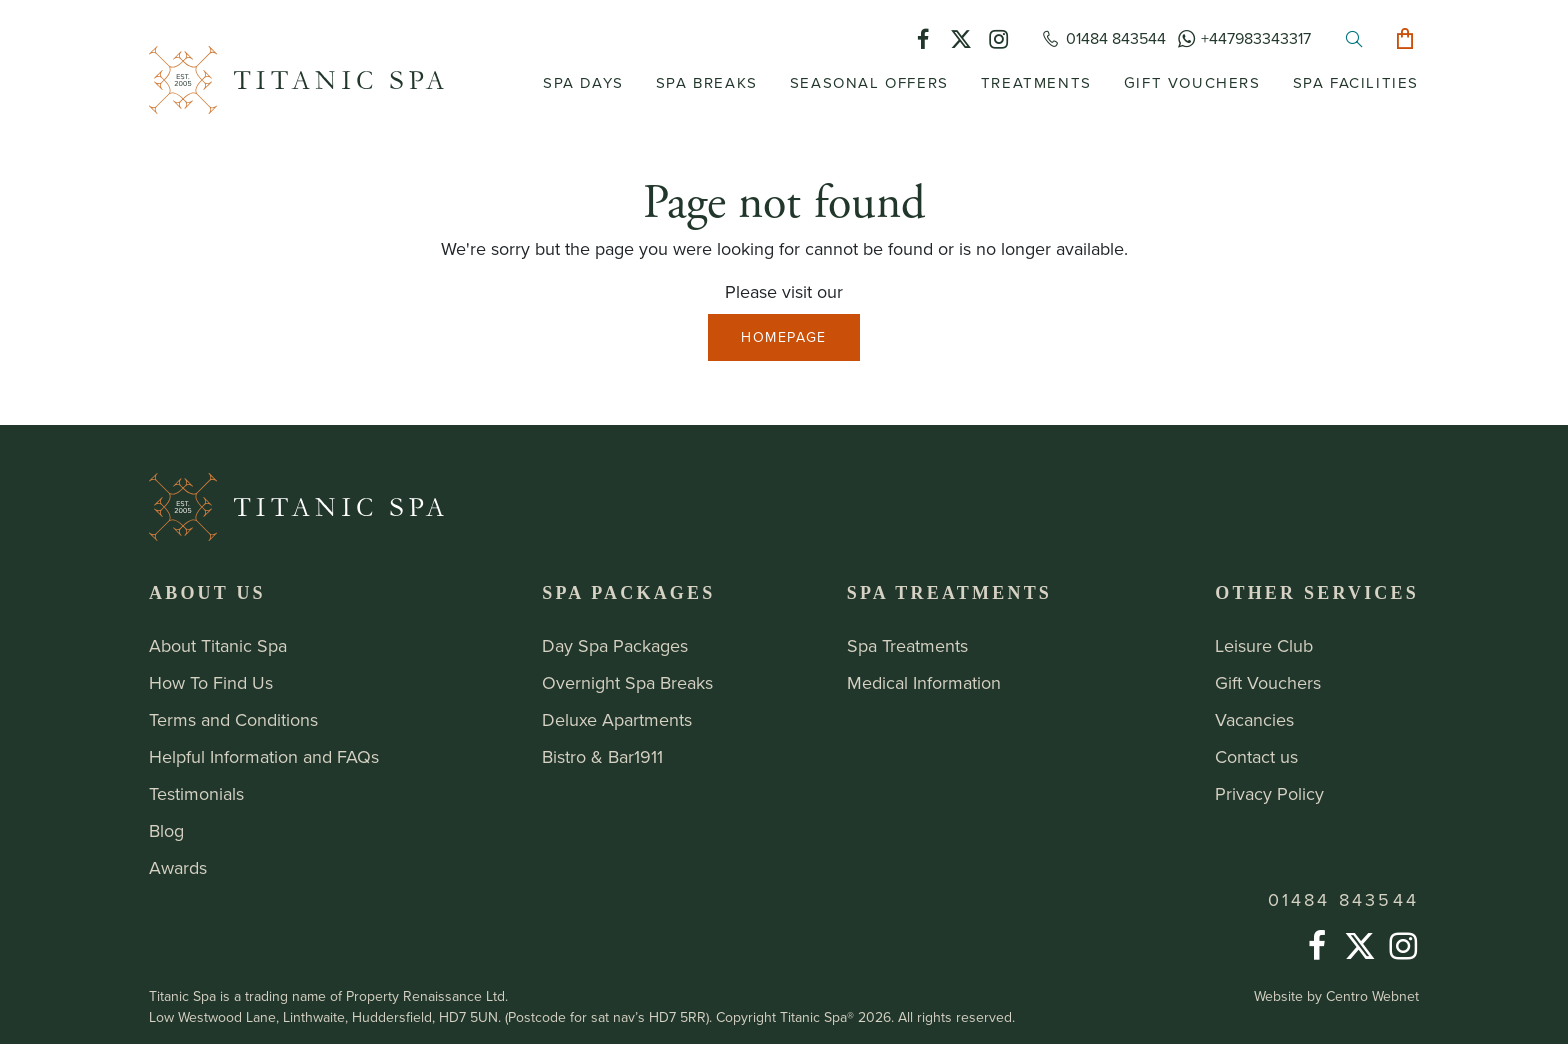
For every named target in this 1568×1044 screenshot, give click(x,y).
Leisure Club (1264, 646)
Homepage (784, 337)
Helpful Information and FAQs (264, 757)
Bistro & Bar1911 (602, 757)
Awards (178, 868)
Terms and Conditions (233, 720)
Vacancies (1254, 720)
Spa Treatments (907, 646)
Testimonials (196, 794)
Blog (166, 831)
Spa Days (583, 83)
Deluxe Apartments (617, 720)
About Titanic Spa (218, 646)
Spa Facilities (1356, 83)
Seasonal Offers (869, 83)
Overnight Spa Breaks (627, 683)
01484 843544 (1343, 900)
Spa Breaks (707, 83)
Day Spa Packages (615, 646)
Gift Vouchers (1192, 83)
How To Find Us (211, 683)
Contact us (1256, 757)
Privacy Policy (1269, 794)
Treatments (1036, 83)
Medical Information (924, 683)
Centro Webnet (1372, 996)
